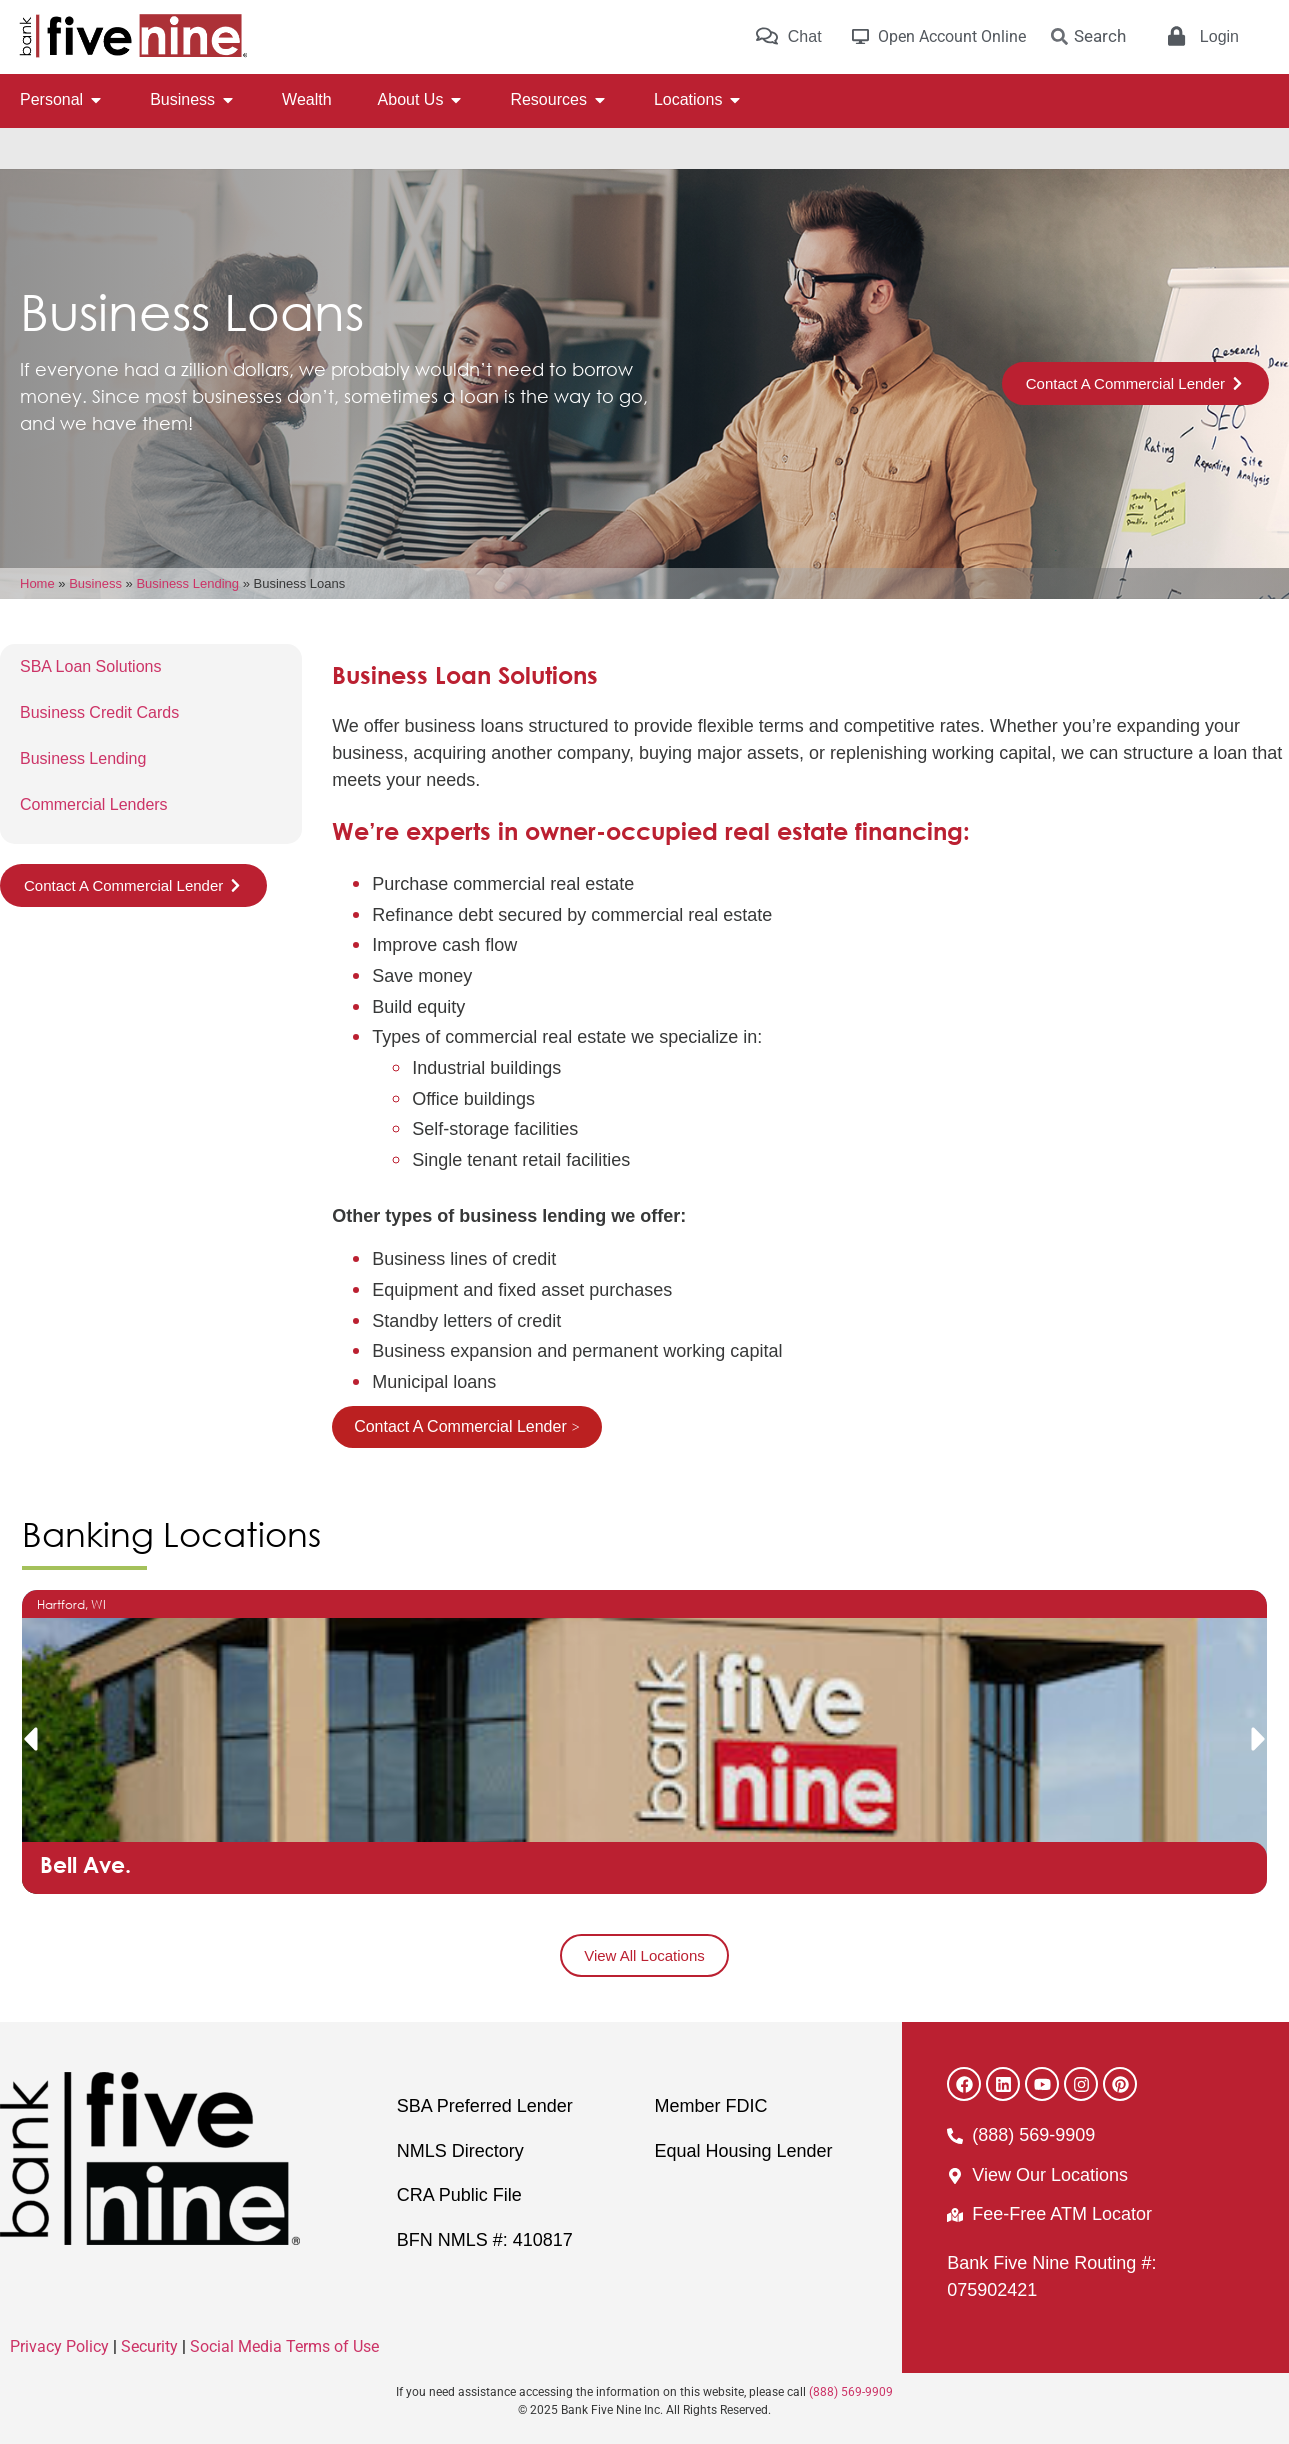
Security (149, 2346)
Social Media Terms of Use (284, 2346)
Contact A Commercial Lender (460, 1426)
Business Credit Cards (99, 712)
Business (95, 583)
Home (37, 583)
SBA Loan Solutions (90, 666)
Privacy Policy (59, 2346)
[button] (30, 1739)
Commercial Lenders (94, 804)
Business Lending (187, 583)
